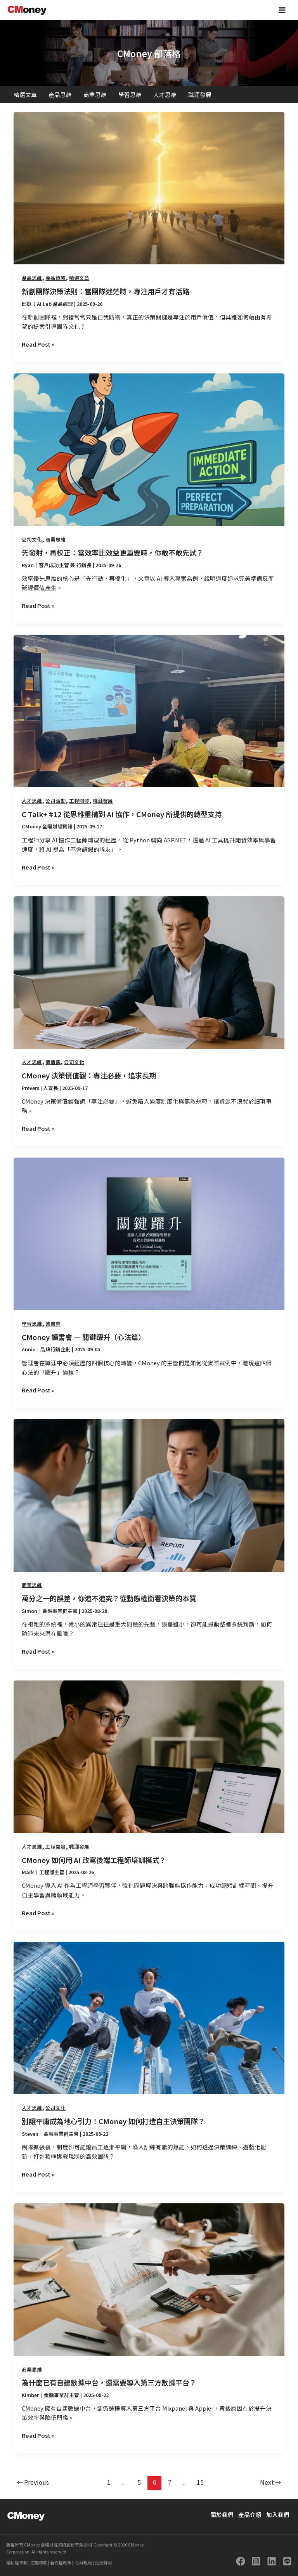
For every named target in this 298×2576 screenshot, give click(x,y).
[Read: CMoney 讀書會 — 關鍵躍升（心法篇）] (149, 1233)
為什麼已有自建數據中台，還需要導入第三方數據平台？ (109, 2382)
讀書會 (53, 1323)
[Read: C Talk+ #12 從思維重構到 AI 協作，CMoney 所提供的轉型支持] (149, 710)
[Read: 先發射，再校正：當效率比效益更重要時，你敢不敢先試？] (149, 448)
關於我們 (222, 2514)
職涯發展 (199, 94)
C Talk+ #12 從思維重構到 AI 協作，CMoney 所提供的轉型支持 (122, 814)
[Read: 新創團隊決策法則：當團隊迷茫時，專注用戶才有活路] (149, 187)
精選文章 (25, 94)
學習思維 (130, 94)
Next (270, 2482)
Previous (33, 2482)
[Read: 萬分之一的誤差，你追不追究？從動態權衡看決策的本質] (149, 1494)
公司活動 (55, 800)
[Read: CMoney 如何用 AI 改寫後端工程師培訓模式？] (149, 1755)
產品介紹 (250, 2514)
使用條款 (38, 2562)
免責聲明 (103, 2562)
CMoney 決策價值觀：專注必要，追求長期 (89, 1075)
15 (200, 2482)
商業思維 (95, 94)
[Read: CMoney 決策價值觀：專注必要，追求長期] (149, 971)
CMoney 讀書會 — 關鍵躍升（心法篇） (83, 1337)
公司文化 (32, 539)
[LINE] (287, 2561)
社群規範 (82, 2562)
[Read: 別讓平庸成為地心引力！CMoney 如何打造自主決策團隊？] (149, 2017)
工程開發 (79, 800)
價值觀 (53, 1062)
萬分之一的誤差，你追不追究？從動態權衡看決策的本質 (109, 1598)
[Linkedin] (271, 2561)
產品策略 (55, 277)
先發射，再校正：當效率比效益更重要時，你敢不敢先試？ (112, 552)
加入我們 (277, 2514)
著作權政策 (60, 2562)
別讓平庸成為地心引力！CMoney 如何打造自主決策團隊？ (113, 2121)
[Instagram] (256, 2561)
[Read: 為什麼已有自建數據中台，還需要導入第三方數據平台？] (149, 2278)
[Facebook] (240, 2561)
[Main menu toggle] (282, 10)
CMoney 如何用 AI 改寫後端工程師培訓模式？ (94, 1860)
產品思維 (60, 94)
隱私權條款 (17, 2562)
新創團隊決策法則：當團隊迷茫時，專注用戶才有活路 (105, 291)
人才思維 (165, 94)
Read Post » (38, 344)
